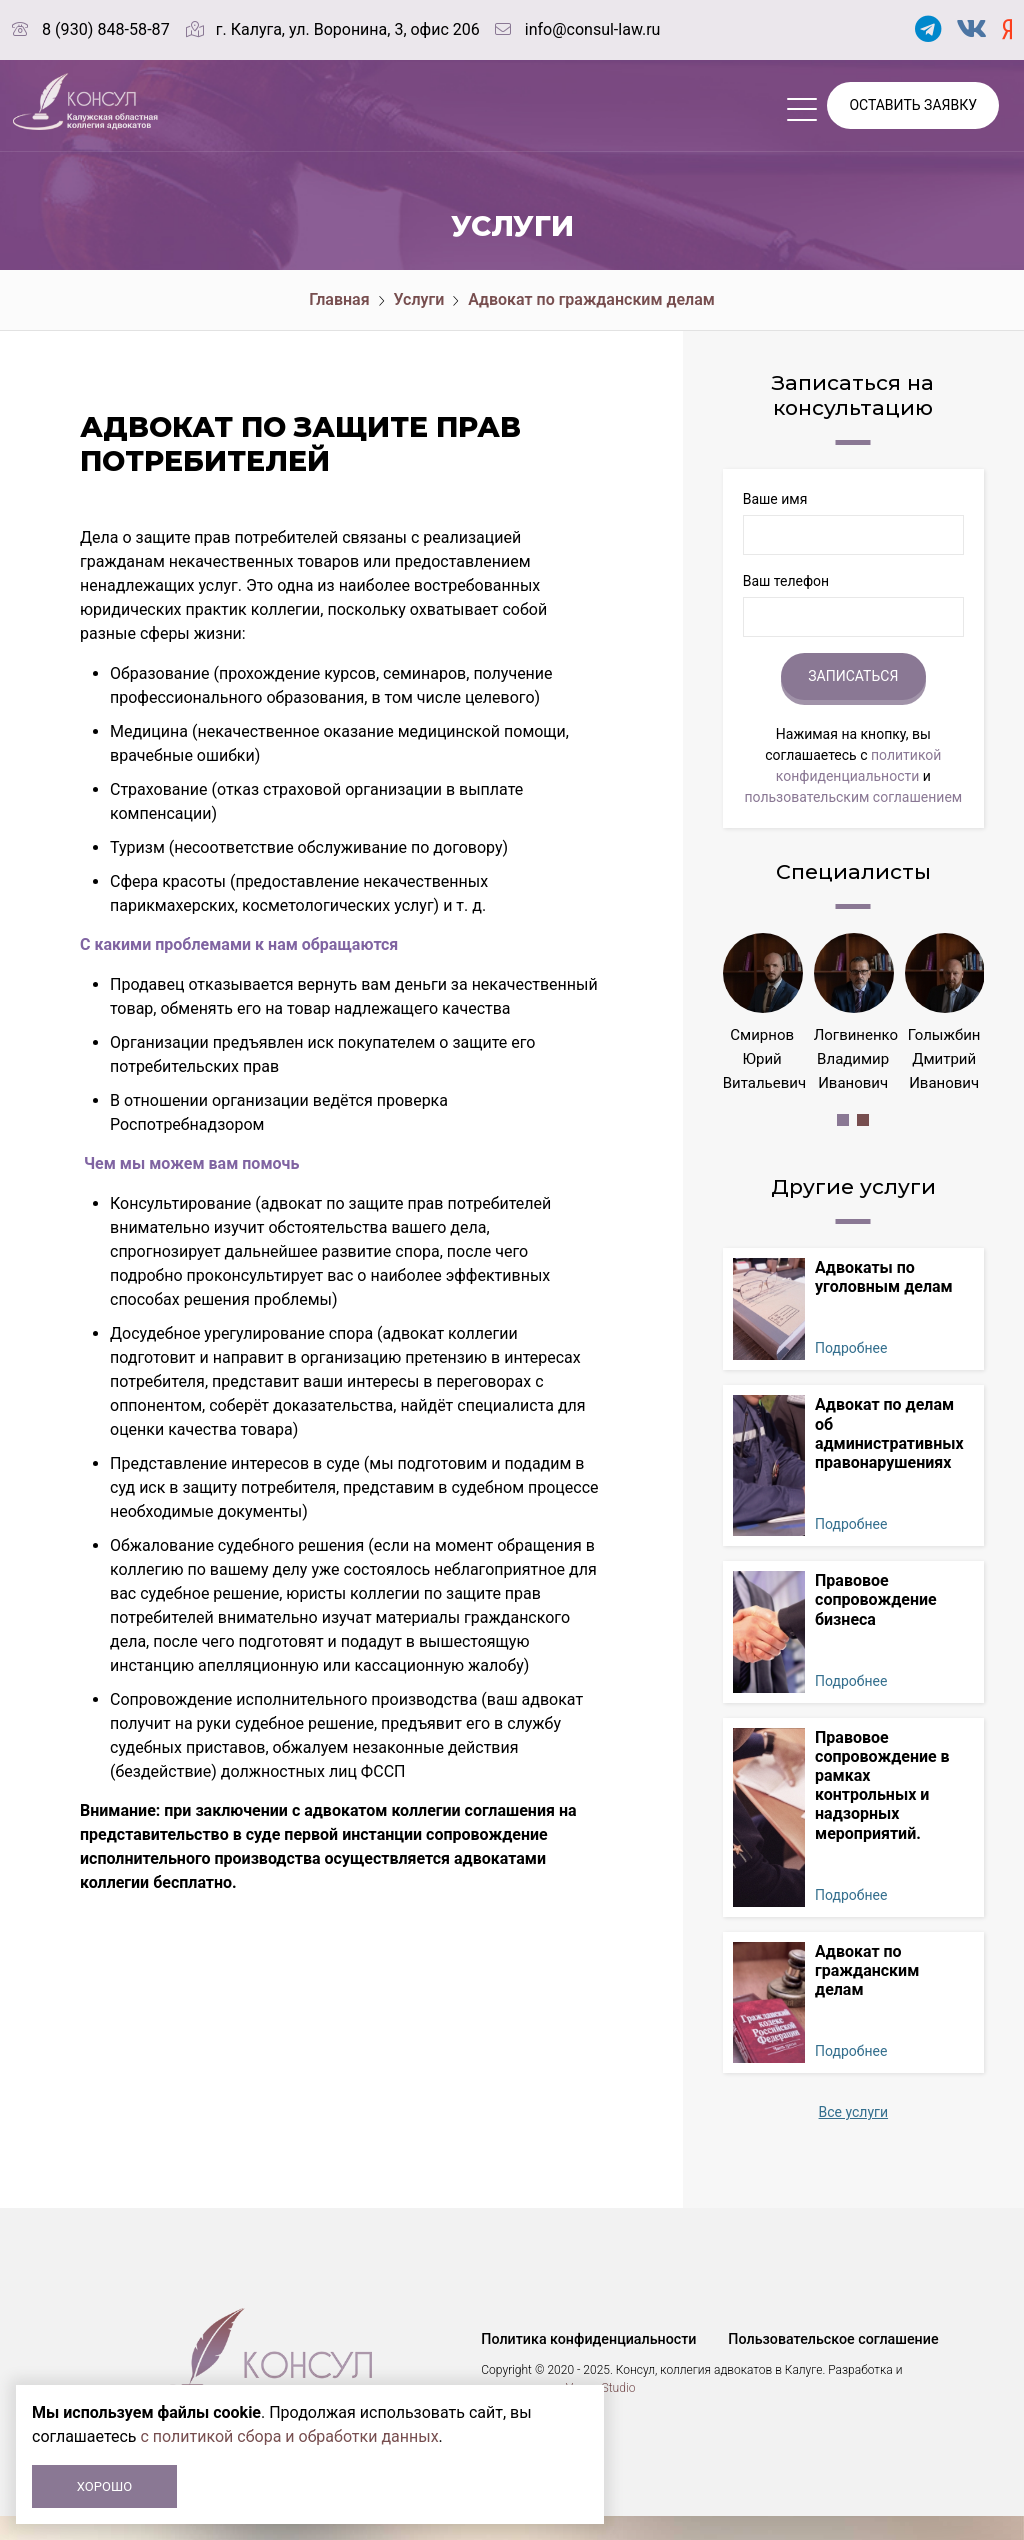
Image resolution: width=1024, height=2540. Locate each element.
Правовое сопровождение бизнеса (876, 1623)
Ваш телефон (786, 581)
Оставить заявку (913, 105)
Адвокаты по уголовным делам (884, 1301)
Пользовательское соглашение (830, 2363)
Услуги (419, 299)
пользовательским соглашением (853, 797)
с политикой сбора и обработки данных (290, 2436)
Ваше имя (775, 499)
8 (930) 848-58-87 (105, 29)
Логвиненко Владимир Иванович (856, 1059)
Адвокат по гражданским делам (591, 299)
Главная (339, 299)
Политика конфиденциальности (586, 2363)
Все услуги (854, 2136)
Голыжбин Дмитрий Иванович (944, 1059)
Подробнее (851, 1372)
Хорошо (104, 2486)
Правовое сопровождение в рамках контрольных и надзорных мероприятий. (882, 1809)
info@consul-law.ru (592, 29)
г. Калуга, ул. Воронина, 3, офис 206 (347, 29)
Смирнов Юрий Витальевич (764, 1059)
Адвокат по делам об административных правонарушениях (889, 1457)
